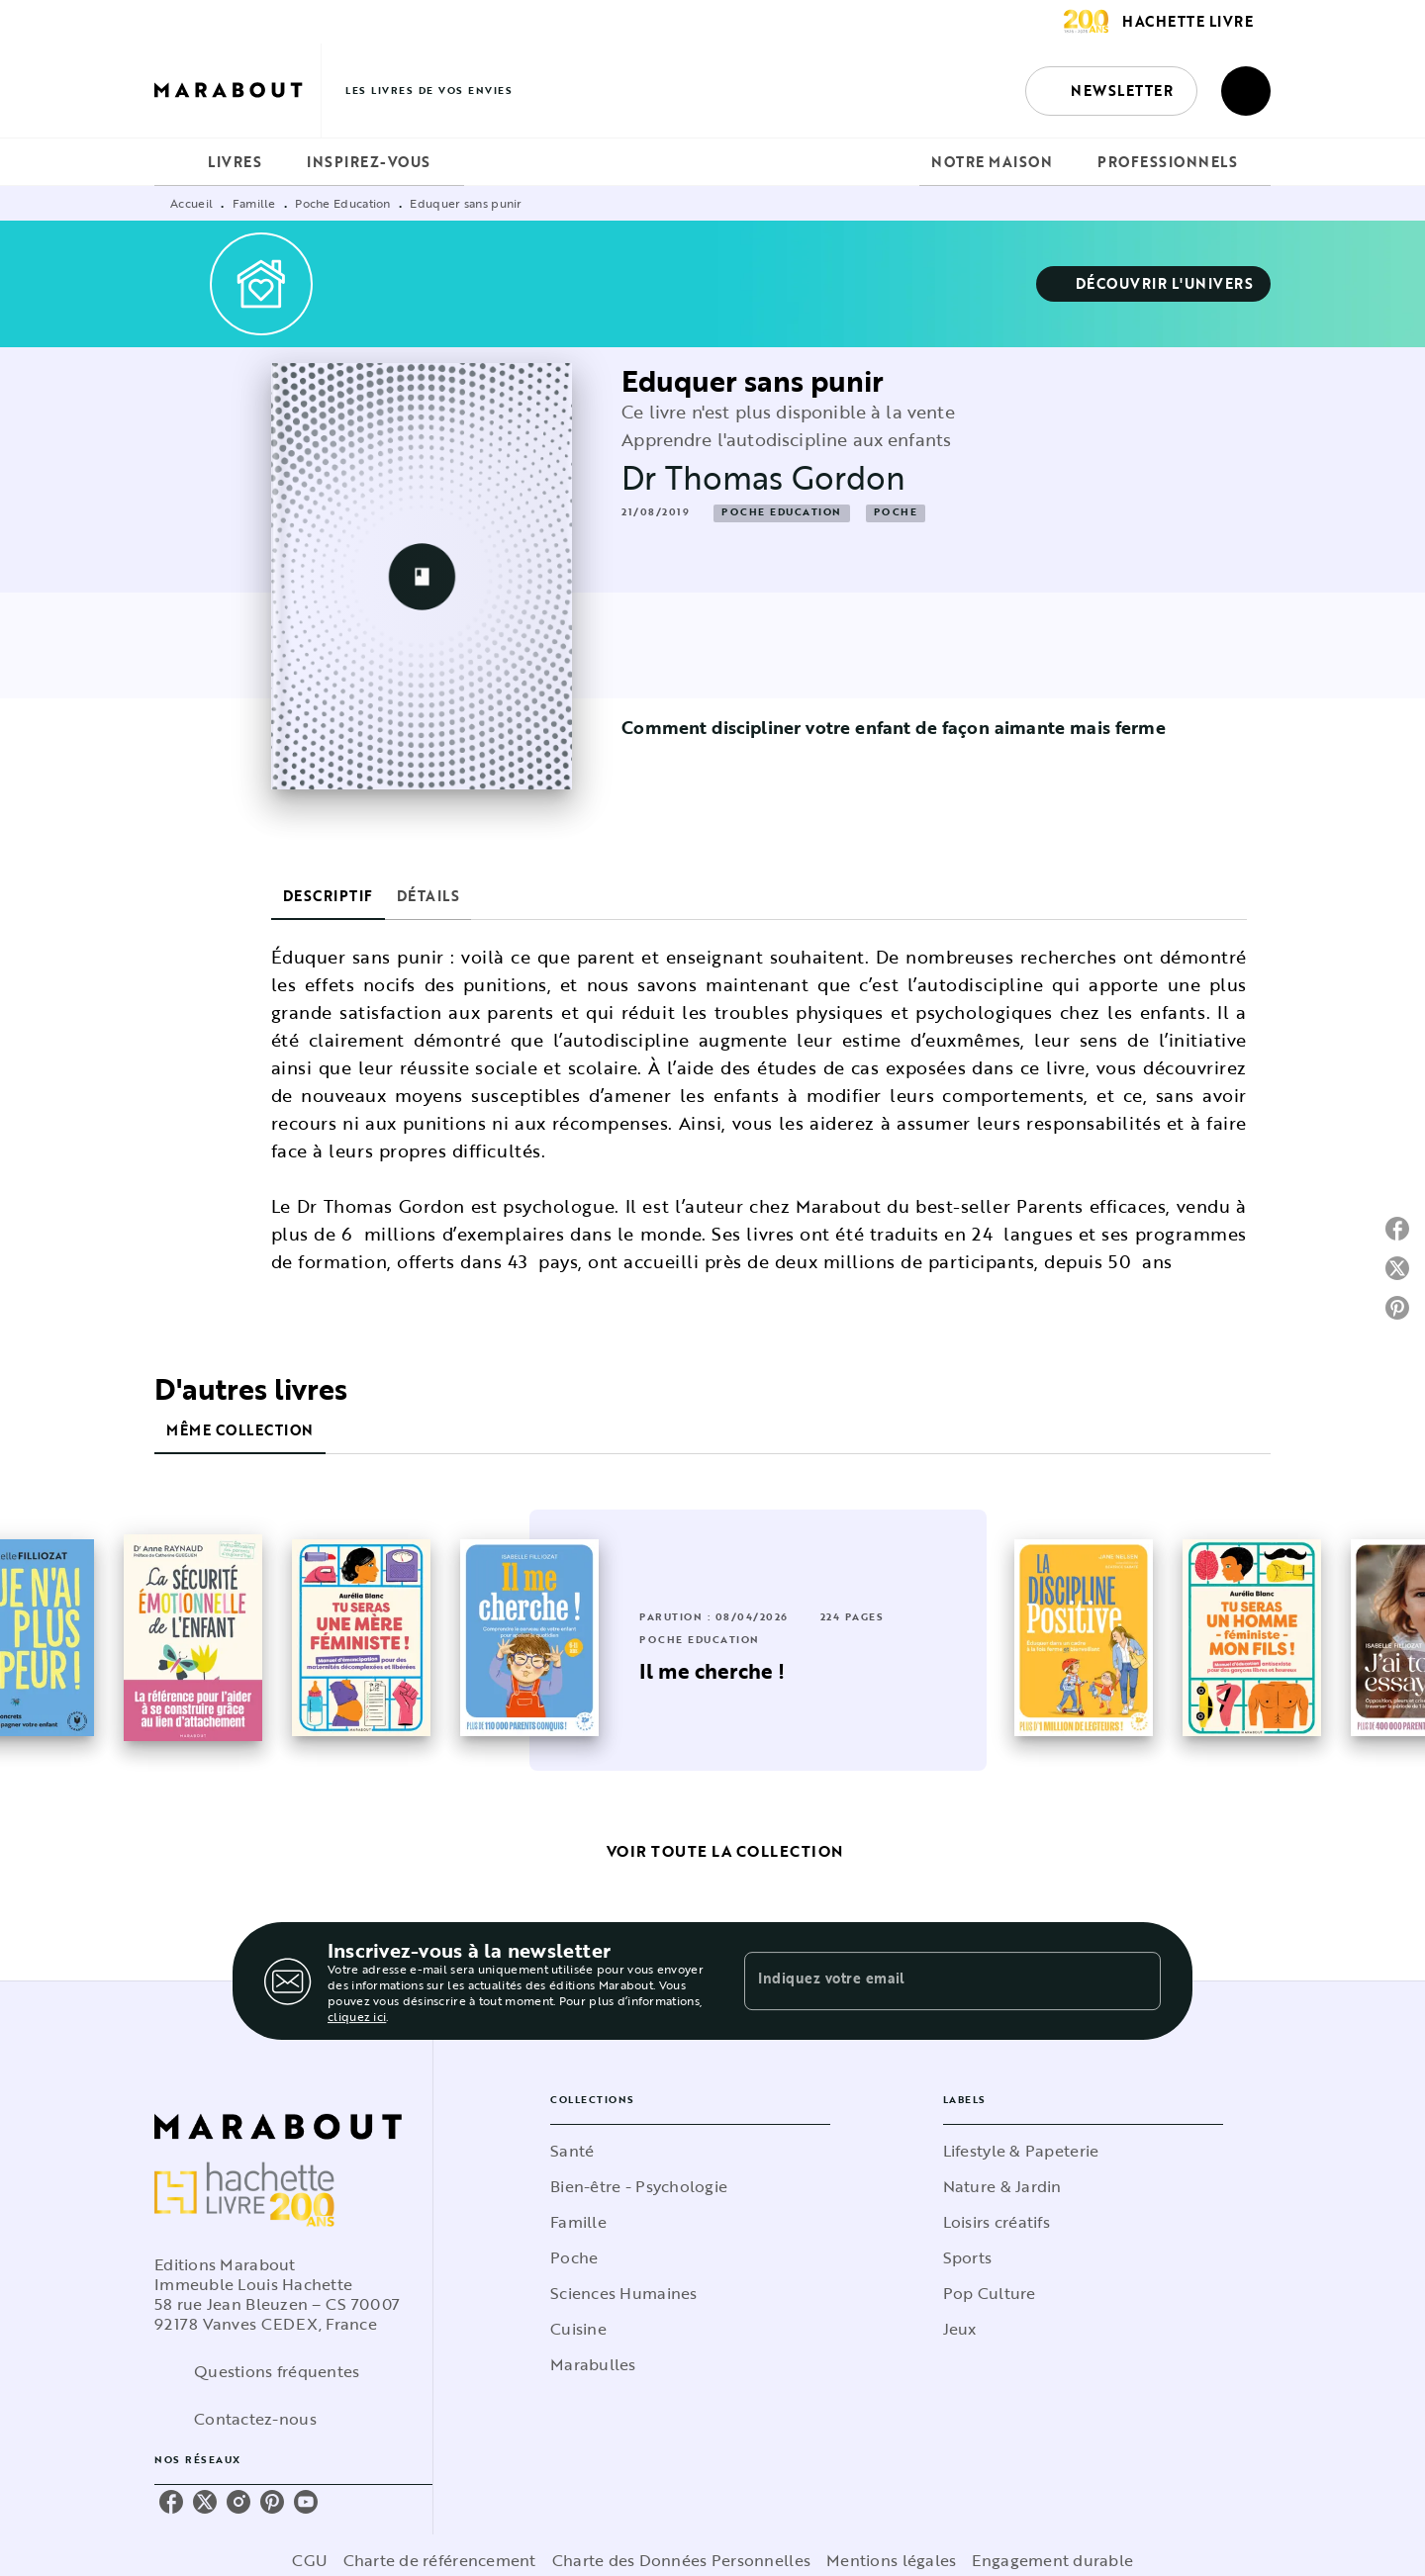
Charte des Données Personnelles (681, 2560)
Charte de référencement (439, 2560)
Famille (254, 203)
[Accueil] (237, 91)
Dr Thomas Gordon (763, 477)
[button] (1111, 91)
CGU (310, 2560)
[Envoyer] (1137, 1981)
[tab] (175, 162)
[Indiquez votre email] (927, 1980)
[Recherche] (1246, 91)
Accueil (191, 203)
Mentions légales (891, 2560)
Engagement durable (1052, 2560)
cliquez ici (357, 2016)
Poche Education (343, 203)
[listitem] (171, 2502)
